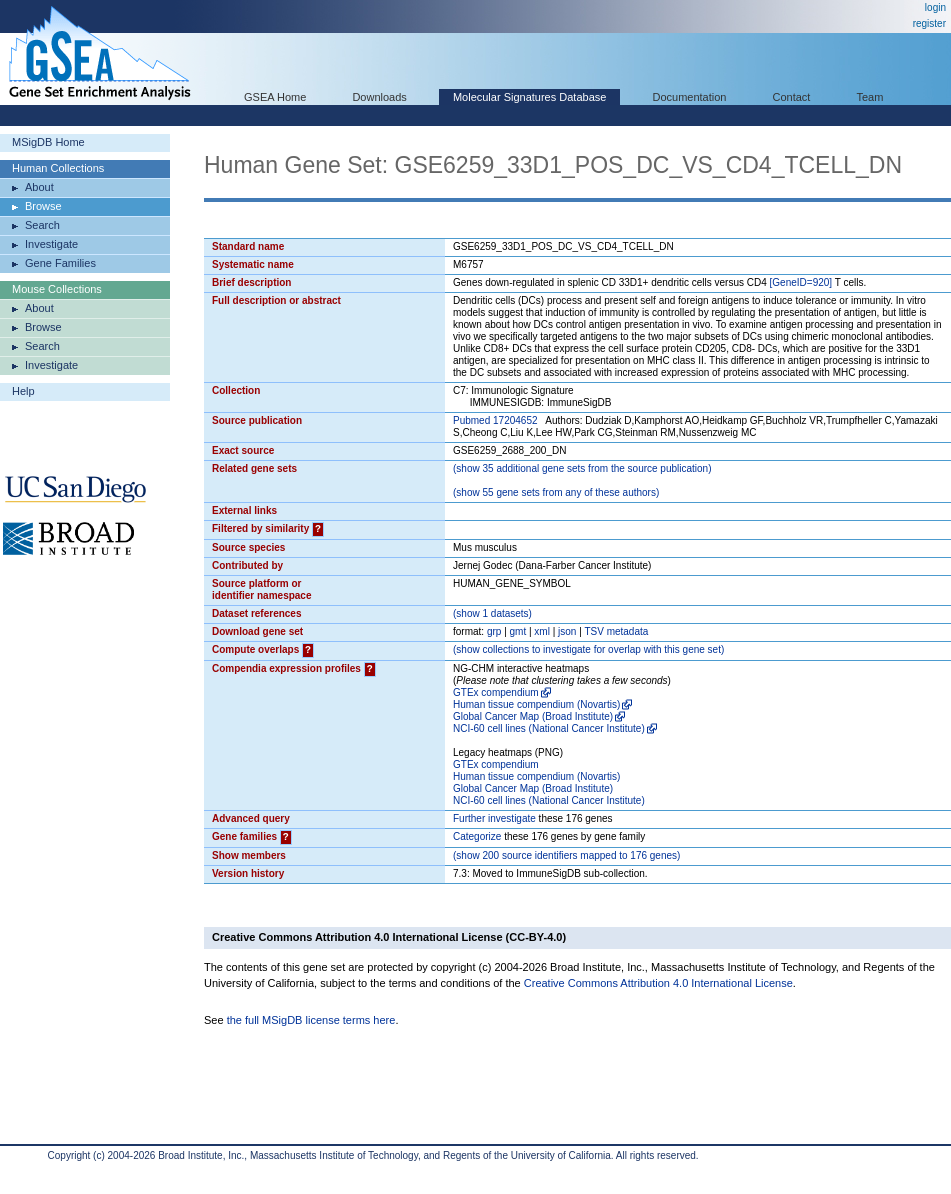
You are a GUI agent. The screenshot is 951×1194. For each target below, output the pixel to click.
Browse (43, 206)
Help (23, 391)
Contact (792, 97)
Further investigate (494, 818)
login (935, 7)
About (39, 187)
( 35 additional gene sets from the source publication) (582, 468)
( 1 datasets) (492, 613)
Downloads (379, 97)
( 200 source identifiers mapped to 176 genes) (566, 855)
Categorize (477, 836)
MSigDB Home (48, 142)
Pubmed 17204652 (495, 420)
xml (542, 631)
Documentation (689, 97)
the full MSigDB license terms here (311, 1020)
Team (870, 97)
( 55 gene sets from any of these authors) (556, 492)
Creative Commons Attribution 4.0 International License (658, 983)
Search (42, 225)
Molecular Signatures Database (529, 97)
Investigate (51, 244)
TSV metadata (616, 631)
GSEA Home (275, 97)
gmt (518, 631)
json (567, 631)
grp (494, 631)
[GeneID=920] (801, 282)
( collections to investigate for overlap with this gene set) (588, 649)
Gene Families (60, 263)
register (929, 23)
